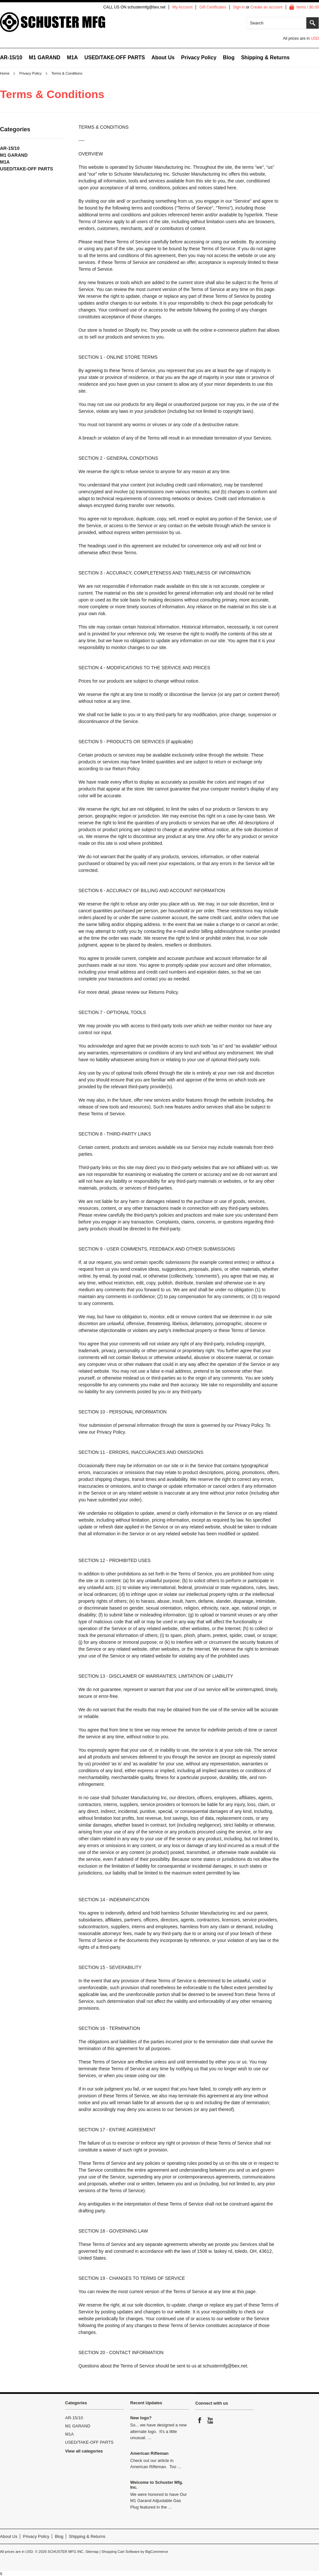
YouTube (210, 2420)
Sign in (239, 7)
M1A (72, 57)
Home (4, 73)
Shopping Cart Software (121, 2552)
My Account (182, 7)
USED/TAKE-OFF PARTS (114, 57)
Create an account (267, 7)
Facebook (199, 2420)
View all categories (84, 2451)
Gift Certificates (212, 7)
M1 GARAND (44, 57)
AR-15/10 (11, 57)
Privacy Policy (30, 73)
